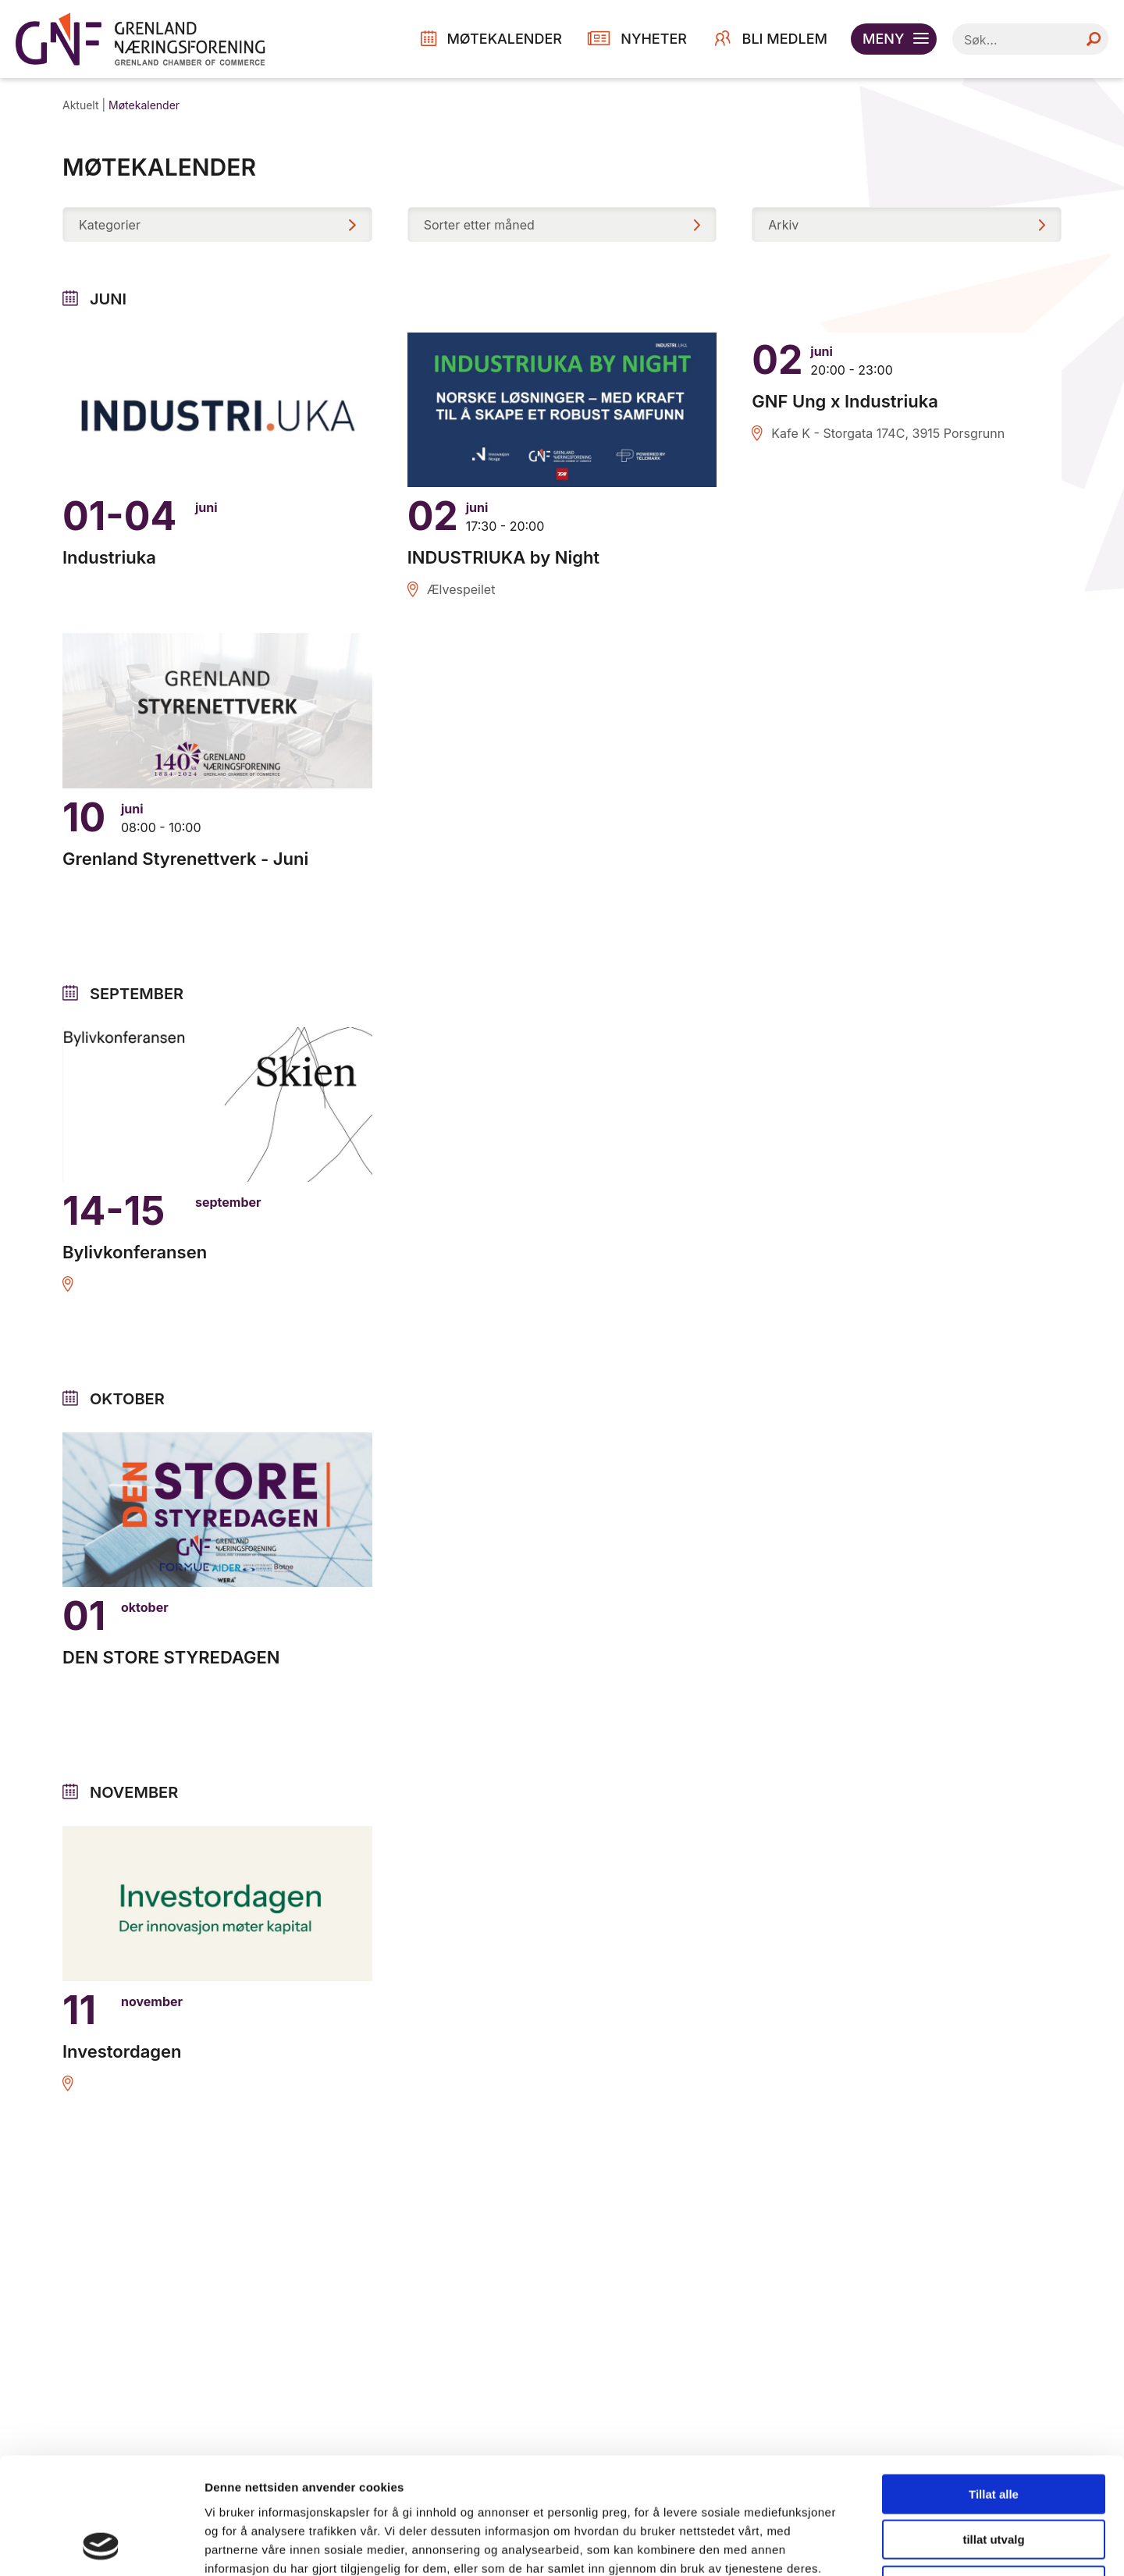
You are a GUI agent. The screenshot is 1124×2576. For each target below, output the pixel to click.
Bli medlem (784, 38)
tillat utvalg (993, 2431)
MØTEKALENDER (504, 38)
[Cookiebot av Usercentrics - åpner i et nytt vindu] (101, 2545)
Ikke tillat (994, 2476)
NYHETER (654, 38)
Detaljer (831, 2545)
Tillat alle (994, 2385)
